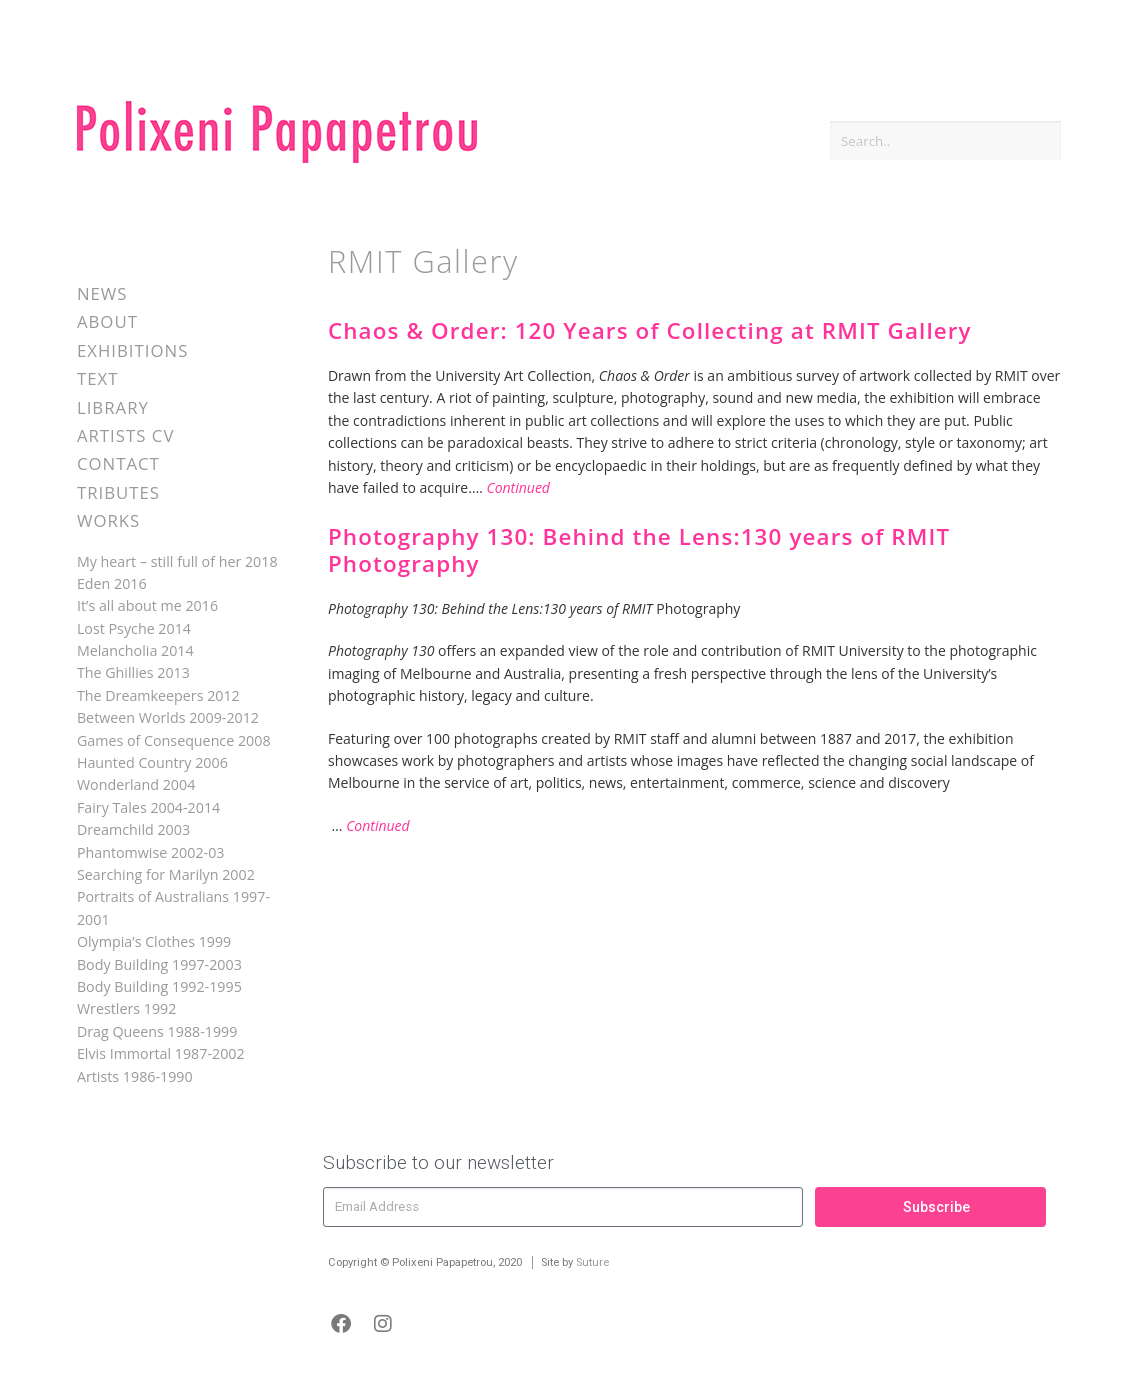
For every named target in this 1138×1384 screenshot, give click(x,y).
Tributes (118, 492)
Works (108, 520)
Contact (118, 463)
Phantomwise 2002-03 (151, 852)
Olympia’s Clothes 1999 (154, 941)
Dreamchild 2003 (133, 829)
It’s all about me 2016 (147, 605)
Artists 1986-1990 (135, 1076)
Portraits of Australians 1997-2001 (173, 907)
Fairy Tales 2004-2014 (148, 807)
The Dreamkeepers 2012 (158, 695)
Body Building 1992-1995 (159, 986)
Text (98, 378)
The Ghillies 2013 (133, 672)
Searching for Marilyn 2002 (166, 874)
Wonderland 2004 (136, 784)
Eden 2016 (112, 583)
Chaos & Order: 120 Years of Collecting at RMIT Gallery (650, 330)
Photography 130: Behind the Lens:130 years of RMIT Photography (639, 550)
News (102, 293)
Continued (518, 487)
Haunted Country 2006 (152, 762)
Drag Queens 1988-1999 (157, 1031)
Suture (592, 1262)
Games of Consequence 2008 (174, 740)
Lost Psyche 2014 (134, 628)
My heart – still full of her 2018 (177, 561)
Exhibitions (132, 350)
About (107, 321)
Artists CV (125, 435)
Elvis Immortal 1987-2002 (161, 1053)
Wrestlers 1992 (126, 1008)
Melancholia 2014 (135, 650)
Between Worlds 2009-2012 (168, 717)
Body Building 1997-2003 (159, 964)
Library (113, 407)
